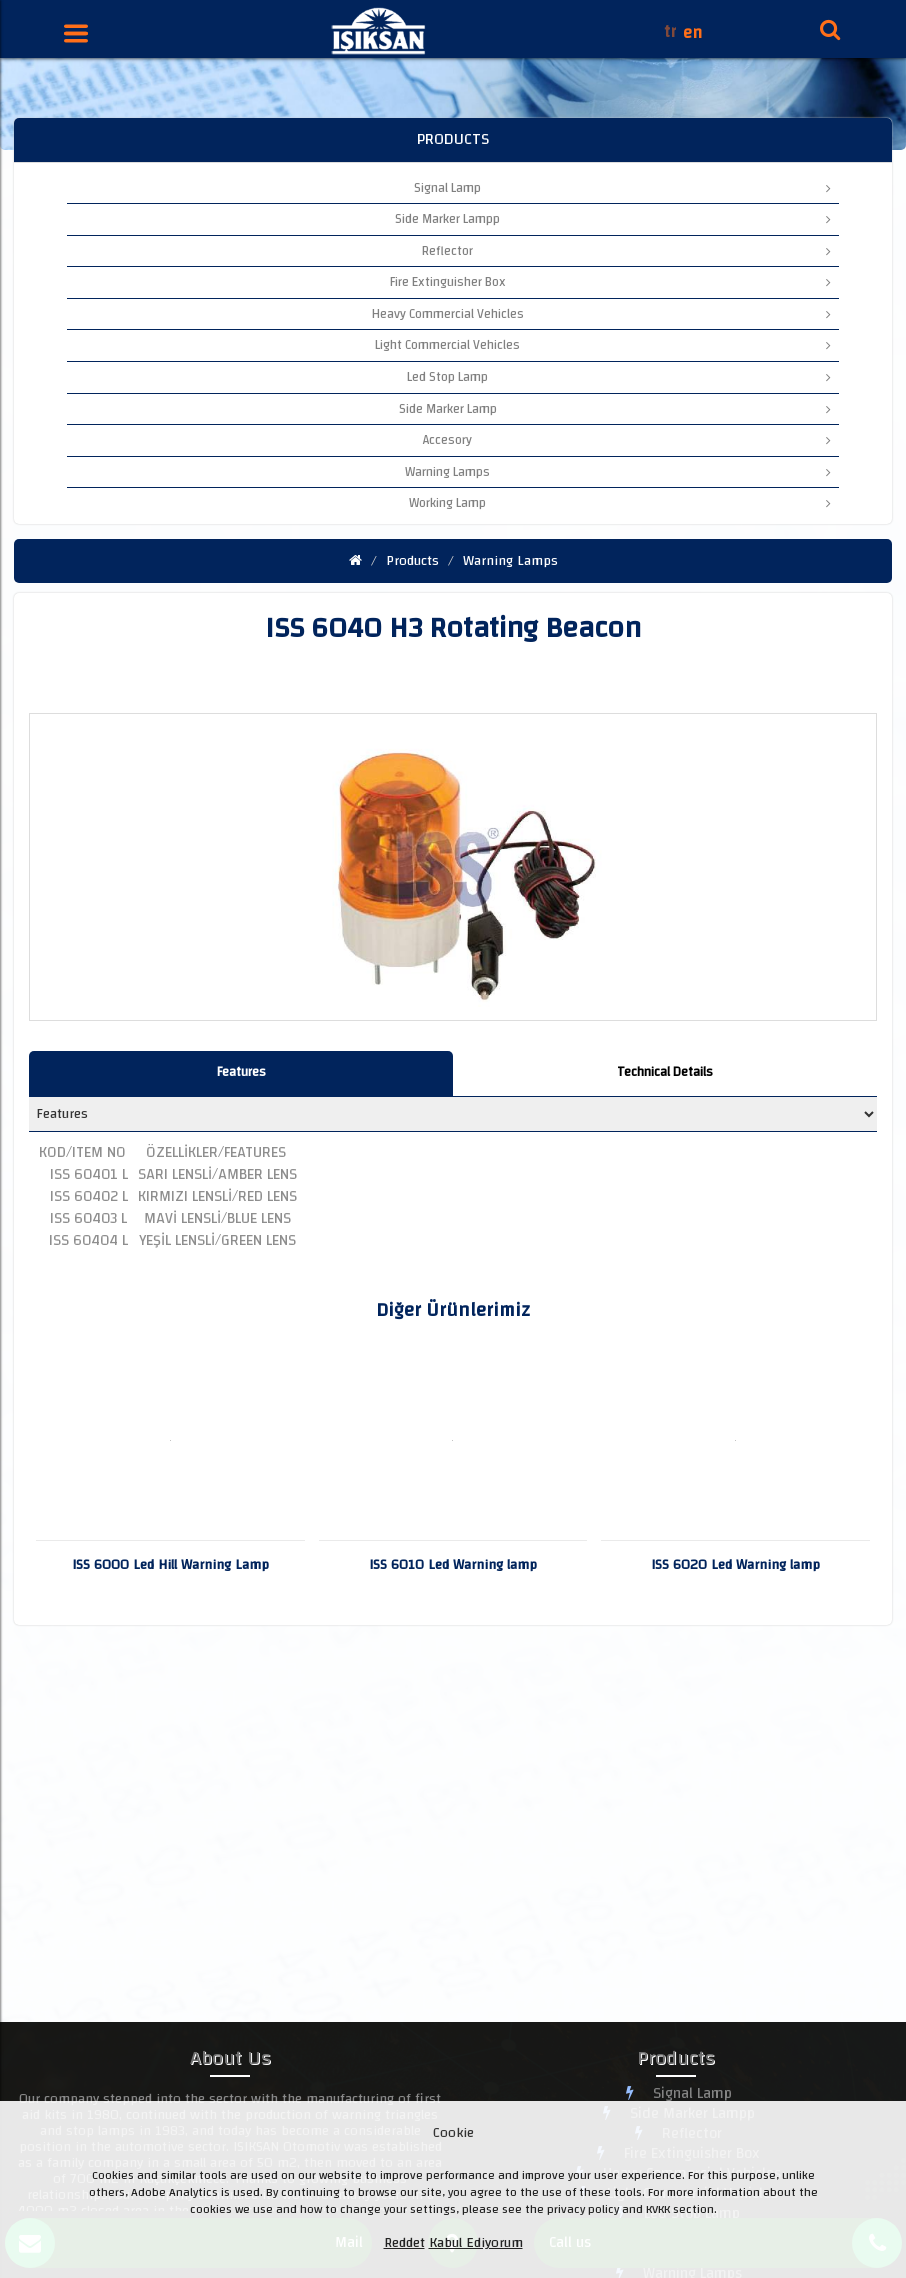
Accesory (627, 440)
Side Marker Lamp (615, 409)
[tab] (241, 1073)
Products (412, 561)
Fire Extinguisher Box (611, 282)
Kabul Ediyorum (476, 2243)
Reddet (404, 2243)
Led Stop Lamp (619, 377)
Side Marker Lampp (613, 219)
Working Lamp (620, 503)
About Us (230, 2061)
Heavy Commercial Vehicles (602, 314)
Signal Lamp (622, 188)
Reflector (626, 251)
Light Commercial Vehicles (603, 345)
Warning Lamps (618, 472)
